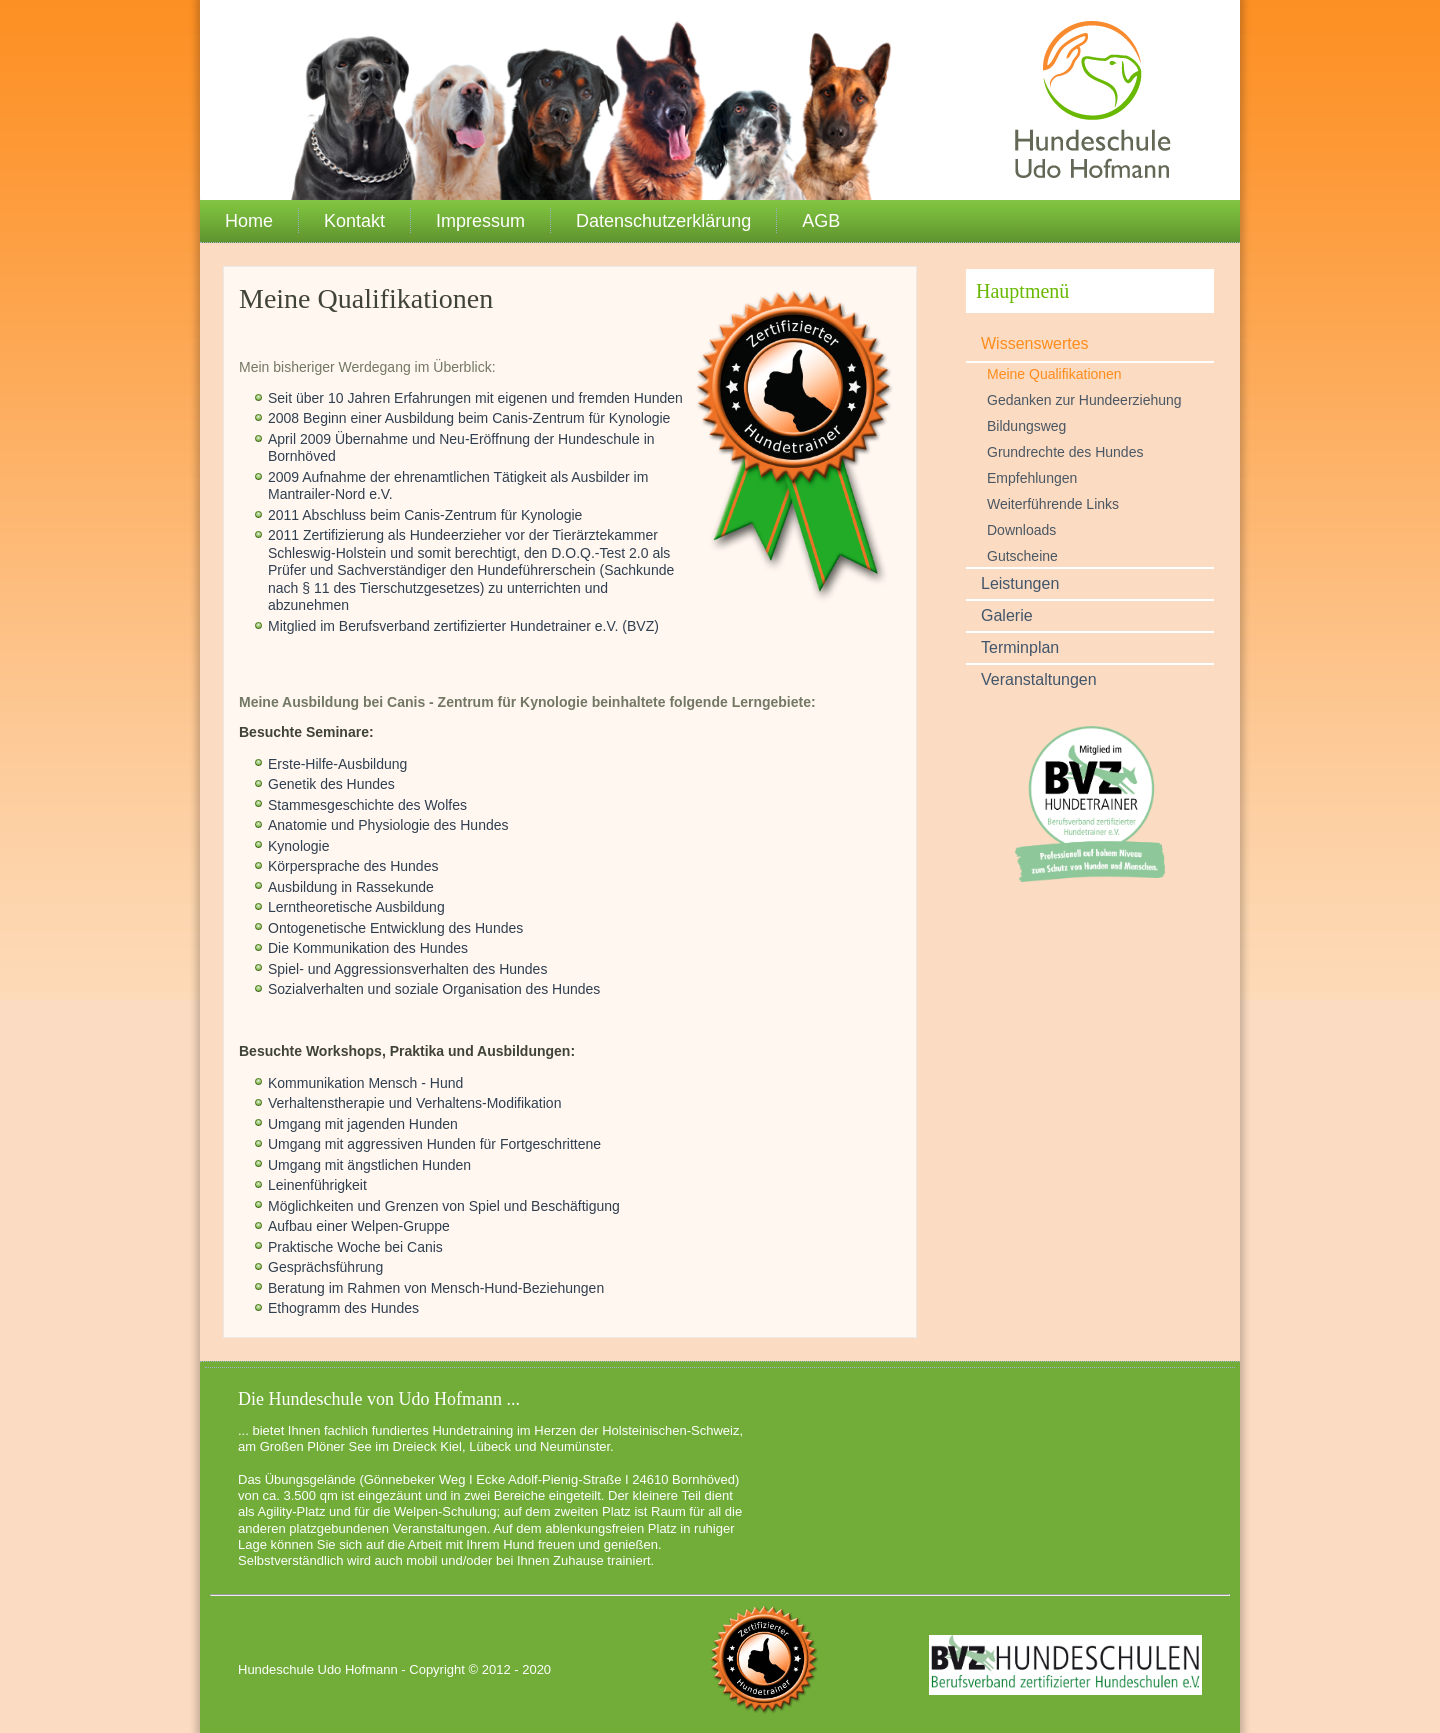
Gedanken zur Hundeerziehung (1084, 400)
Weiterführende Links (1053, 504)
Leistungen (1020, 583)
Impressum (480, 221)
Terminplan (1020, 647)
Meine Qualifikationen (1054, 374)
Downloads (1021, 530)
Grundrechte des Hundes (1065, 452)
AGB (821, 221)
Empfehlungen (1032, 478)
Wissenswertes (1035, 343)
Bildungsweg (1026, 426)
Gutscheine (1022, 556)
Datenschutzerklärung (663, 221)
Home (249, 221)
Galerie (1007, 615)
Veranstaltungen (1039, 679)
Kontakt (354, 221)
